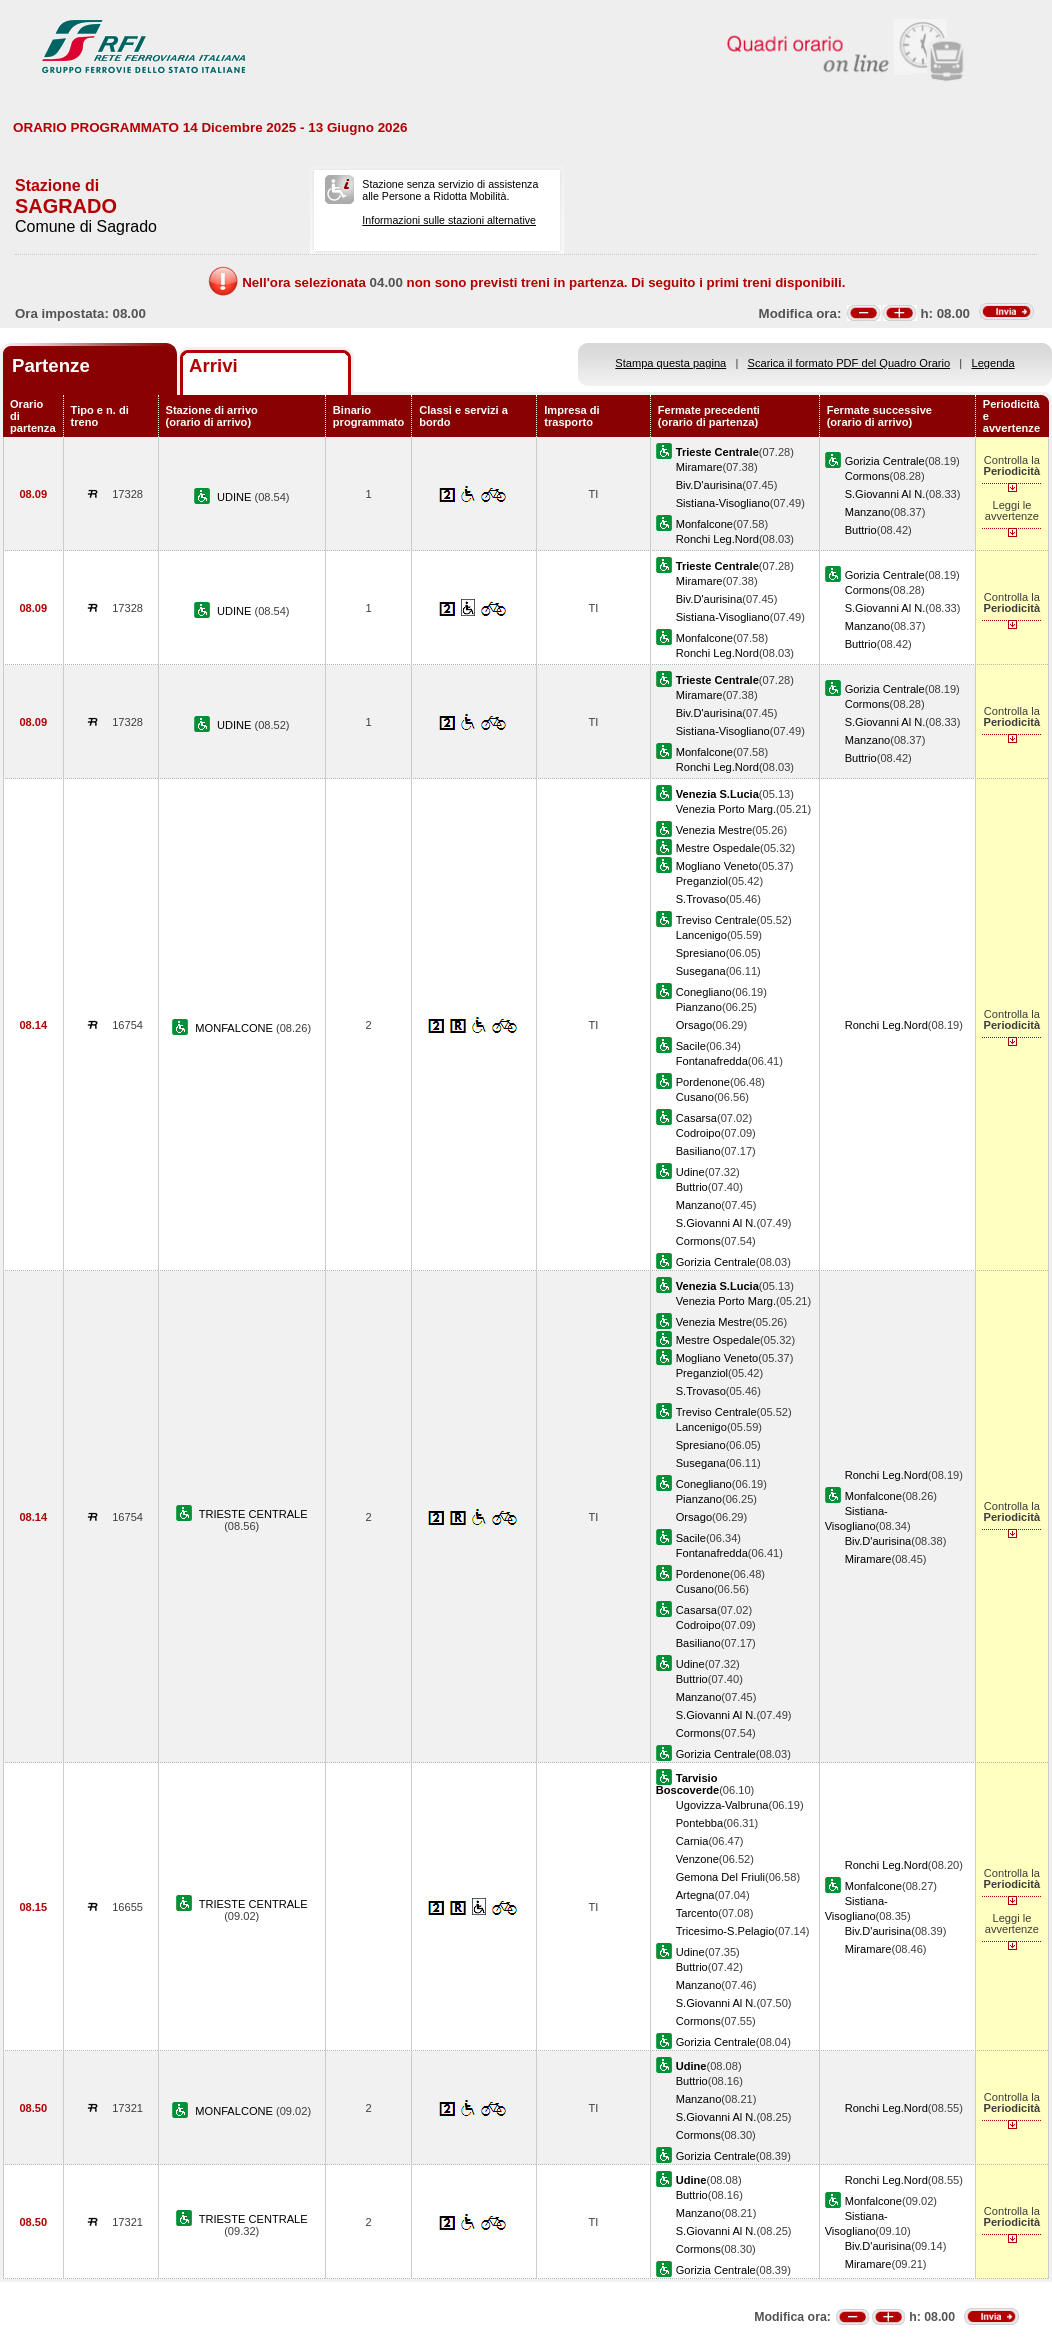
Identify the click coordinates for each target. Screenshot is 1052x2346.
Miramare (699, 467)
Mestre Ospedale (718, 848)
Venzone (697, 1859)
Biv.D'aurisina (709, 485)
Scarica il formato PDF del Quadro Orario (849, 363)
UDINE (236, 497)
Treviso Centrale (716, 920)
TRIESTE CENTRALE (253, 1514)
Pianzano (699, 1007)
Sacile (691, 1046)
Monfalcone (704, 524)
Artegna (695, 1895)
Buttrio (861, 530)
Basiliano (698, 1151)
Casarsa (696, 1118)
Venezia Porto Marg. (726, 809)
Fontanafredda (712, 1061)
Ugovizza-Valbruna (722, 1805)
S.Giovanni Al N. (885, 494)
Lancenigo (701, 935)
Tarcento (697, 1913)
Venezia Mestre (714, 830)
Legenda (993, 363)
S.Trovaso (701, 899)
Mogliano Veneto (717, 866)
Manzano (868, 512)
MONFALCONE (235, 1028)
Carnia (692, 1841)
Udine (690, 1172)
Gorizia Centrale (885, 461)
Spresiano (701, 953)
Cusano (695, 1097)
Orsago (694, 1025)
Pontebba (699, 1823)
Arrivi (213, 365)
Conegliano (704, 992)
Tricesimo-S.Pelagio (725, 1931)
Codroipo (698, 1133)
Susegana (701, 971)
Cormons (867, 476)
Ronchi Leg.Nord (717, 539)
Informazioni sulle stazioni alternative (449, 220)
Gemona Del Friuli (720, 1877)
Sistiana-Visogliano (723, 503)
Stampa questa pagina (670, 363)
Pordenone (703, 1082)
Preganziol (702, 881)
